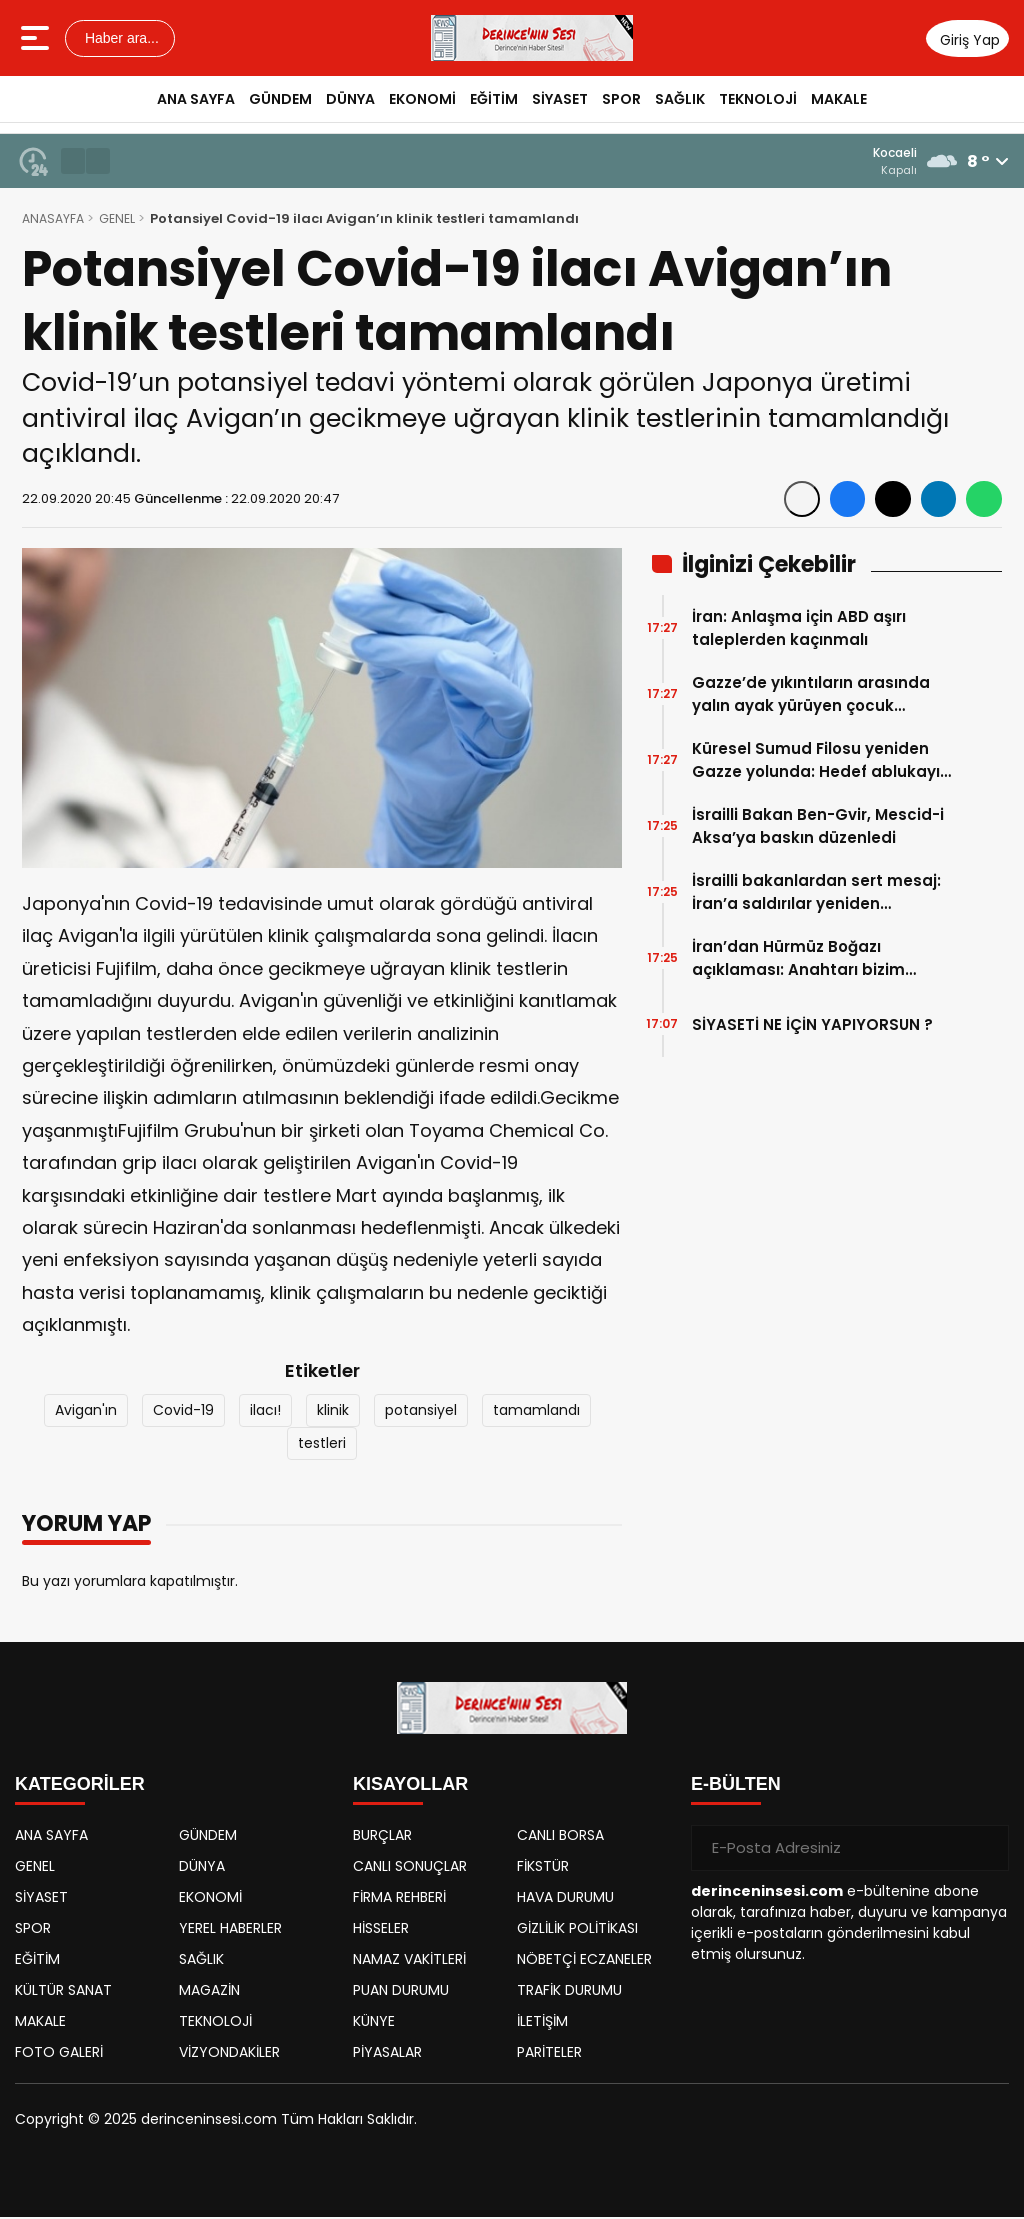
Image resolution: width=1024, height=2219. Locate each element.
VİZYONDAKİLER (229, 2054)
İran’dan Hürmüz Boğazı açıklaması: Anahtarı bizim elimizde (798, 960)
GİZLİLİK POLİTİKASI (577, 1930)
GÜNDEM (280, 99)
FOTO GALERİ (59, 2054)
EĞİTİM (494, 99)
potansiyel (421, 1412)
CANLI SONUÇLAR (410, 1868)
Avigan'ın (86, 1412)
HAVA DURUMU (565, 1899)
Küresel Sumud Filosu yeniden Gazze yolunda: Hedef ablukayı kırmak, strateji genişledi (816, 762)
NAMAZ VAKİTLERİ (409, 1961)
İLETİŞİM (542, 2023)
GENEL (122, 220)
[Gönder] (986, 1850)
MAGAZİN (209, 1992)
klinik (333, 1412)
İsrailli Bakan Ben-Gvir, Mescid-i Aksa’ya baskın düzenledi (818, 828)
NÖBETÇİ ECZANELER (584, 1961)
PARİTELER (549, 2054)
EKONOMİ (422, 99)
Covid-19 (183, 1412)
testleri (322, 1445)
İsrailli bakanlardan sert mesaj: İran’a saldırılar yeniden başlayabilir (816, 894)
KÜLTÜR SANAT (63, 1992)
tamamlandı (536, 1412)
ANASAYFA (55, 220)
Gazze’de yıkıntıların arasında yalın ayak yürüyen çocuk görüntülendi (811, 696)
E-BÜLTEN (736, 1786)
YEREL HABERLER (230, 1930)
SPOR (621, 99)
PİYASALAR (387, 2054)
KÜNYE (374, 2023)
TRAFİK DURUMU (569, 1992)
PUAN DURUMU (401, 1992)
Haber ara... (120, 38)
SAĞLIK (680, 99)
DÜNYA (350, 99)
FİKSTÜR (543, 1868)
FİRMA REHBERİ (399, 1899)
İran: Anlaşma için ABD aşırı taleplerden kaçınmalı (799, 630)
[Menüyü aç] (37, 38)
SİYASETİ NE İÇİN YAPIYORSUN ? (812, 1026)
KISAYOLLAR (410, 1786)
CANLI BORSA (560, 1837)
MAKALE (839, 99)
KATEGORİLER (80, 1786)
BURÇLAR (382, 1837)
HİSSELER (381, 1930)
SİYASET (560, 99)
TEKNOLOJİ (758, 99)
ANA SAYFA (196, 99)
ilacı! (265, 1412)
